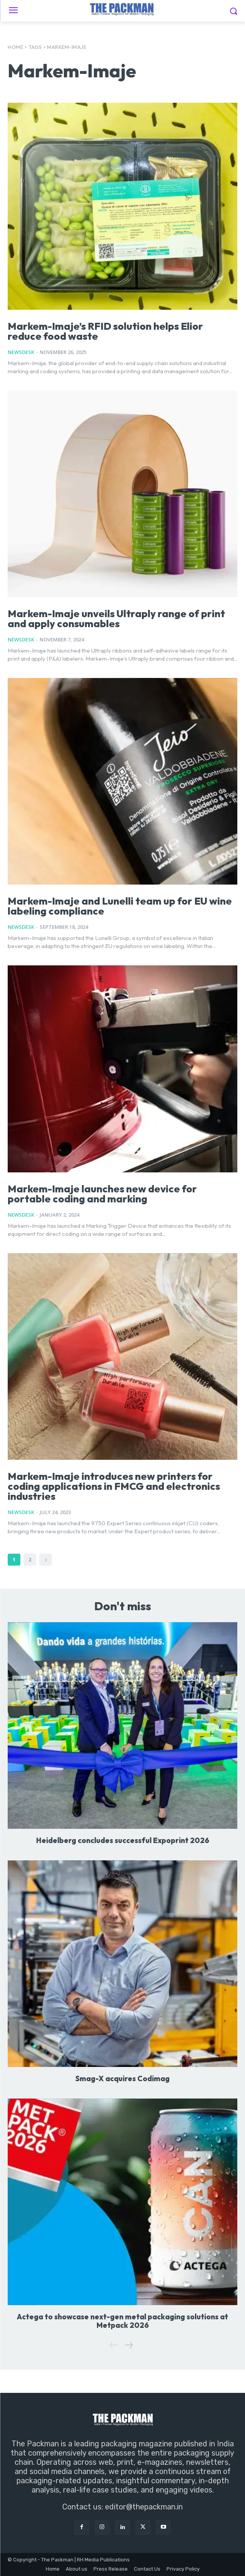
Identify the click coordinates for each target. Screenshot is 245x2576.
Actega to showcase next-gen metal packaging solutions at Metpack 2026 (122, 2321)
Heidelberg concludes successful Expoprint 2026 (122, 1840)
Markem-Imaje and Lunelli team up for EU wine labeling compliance (120, 906)
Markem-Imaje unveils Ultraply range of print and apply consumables (116, 618)
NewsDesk (21, 352)
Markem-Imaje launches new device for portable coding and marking (102, 1193)
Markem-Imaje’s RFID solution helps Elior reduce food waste (105, 331)
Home (15, 47)
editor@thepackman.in (144, 2506)
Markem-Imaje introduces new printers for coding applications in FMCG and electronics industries (114, 1486)
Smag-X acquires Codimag (122, 2078)
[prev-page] (114, 2345)
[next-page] (45, 1560)
